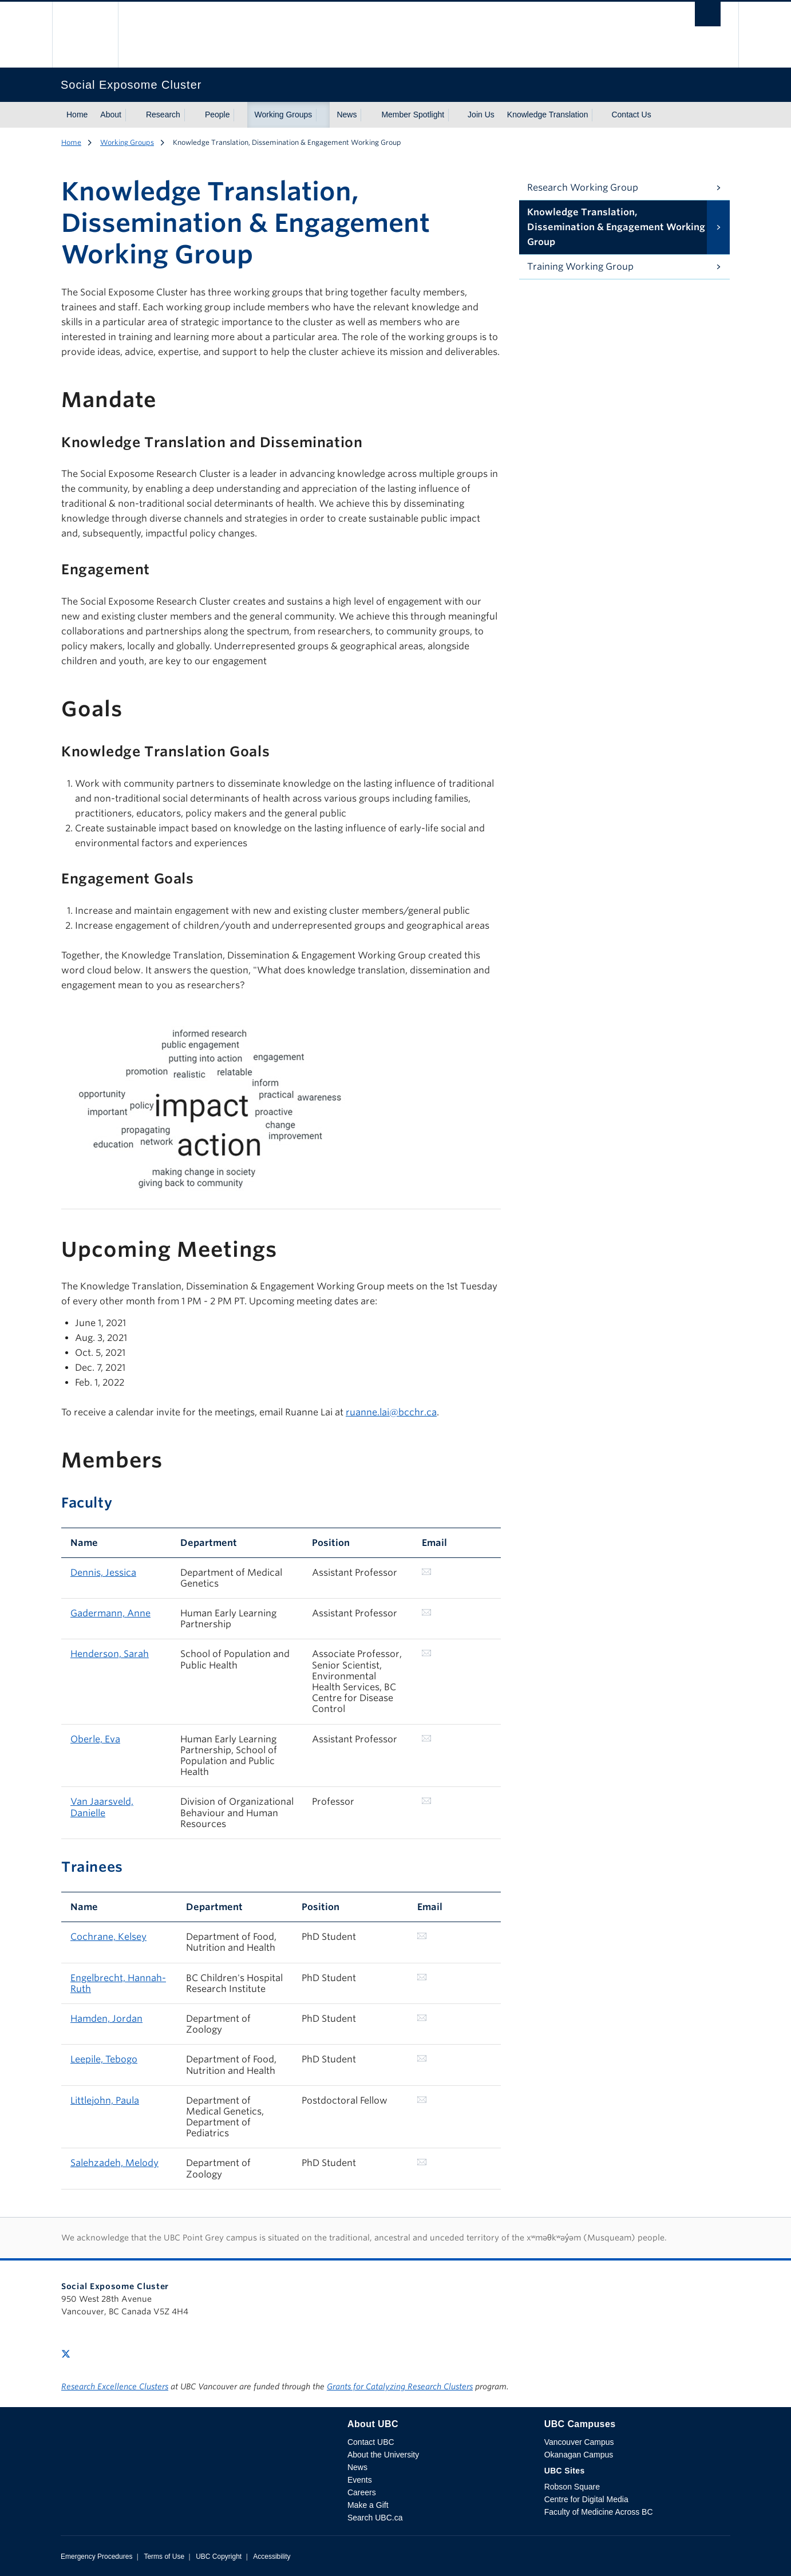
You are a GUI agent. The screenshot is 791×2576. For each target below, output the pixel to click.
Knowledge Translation (547, 114)
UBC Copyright (219, 2557)
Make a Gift (368, 2505)
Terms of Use (164, 2557)
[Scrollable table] (281, 1101)
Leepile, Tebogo (103, 2059)
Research (163, 114)
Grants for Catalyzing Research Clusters (400, 2386)
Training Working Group (580, 266)
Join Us (481, 114)
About (110, 114)
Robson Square (572, 2486)
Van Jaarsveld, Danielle (101, 1807)
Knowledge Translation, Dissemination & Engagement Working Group (616, 227)
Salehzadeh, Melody (114, 2162)
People (217, 114)
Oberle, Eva (95, 1739)
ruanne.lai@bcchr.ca (391, 1412)
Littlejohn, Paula (104, 2100)
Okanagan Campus (579, 2454)
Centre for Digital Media (586, 2499)
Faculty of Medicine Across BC (598, 2511)
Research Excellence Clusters (114, 2386)
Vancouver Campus (579, 2442)
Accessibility (271, 2557)
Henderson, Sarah (109, 1653)
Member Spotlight (412, 114)
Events (359, 2479)
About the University (383, 2454)
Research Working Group (582, 187)
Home (77, 114)
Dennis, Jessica (103, 1572)
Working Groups (283, 114)
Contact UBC (370, 2442)
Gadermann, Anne (110, 1613)
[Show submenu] (132, 115)
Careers (361, 2492)
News (347, 114)
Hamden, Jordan (106, 2018)
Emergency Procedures (96, 2557)
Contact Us (631, 114)
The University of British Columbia (85, 35)
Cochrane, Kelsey (108, 1936)
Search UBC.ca (374, 2517)
